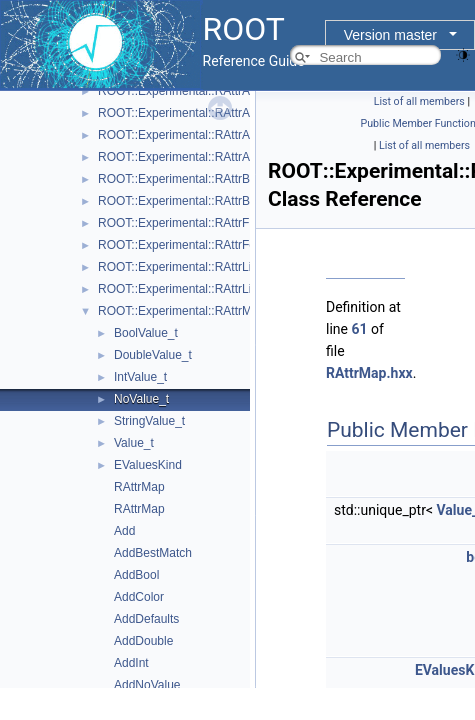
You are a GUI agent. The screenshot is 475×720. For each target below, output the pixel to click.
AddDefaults (146, 619)
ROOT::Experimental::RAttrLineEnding (200, 289)
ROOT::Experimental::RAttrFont (182, 245)
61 (359, 329)
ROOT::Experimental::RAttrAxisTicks (195, 135)
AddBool (136, 575)
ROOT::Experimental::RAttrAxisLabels (199, 113)
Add (124, 531)
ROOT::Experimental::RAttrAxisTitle (192, 157)
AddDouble (143, 641)
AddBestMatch (153, 553)
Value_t (134, 443)
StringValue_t (149, 421)
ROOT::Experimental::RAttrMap (181, 311)
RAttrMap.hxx (369, 373)
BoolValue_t (146, 333)
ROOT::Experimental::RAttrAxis (181, 91)
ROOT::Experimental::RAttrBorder (188, 201)
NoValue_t (141, 399)
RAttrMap (139, 487)
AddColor (139, 597)
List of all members (419, 101)
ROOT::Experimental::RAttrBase (183, 179)
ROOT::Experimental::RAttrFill (177, 223)
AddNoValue (147, 685)
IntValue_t (140, 377)
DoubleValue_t (153, 355)
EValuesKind (148, 465)
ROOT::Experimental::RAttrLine (181, 267)
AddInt (131, 663)
